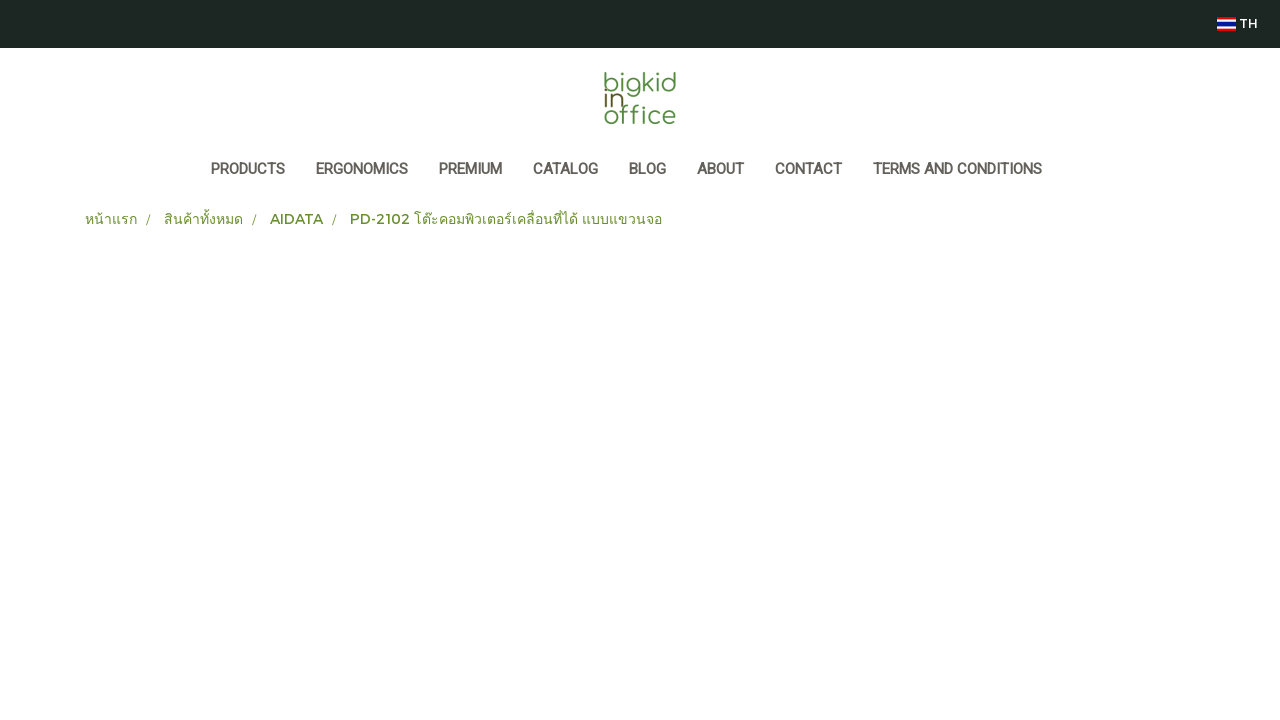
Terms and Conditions (957, 169)
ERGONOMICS (362, 169)
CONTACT (808, 169)
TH (1237, 23)
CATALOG (565, 169)
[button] (1076, 171)
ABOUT (720, 169)
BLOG (647, 169)
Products (248, 169)
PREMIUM (470, 169)
